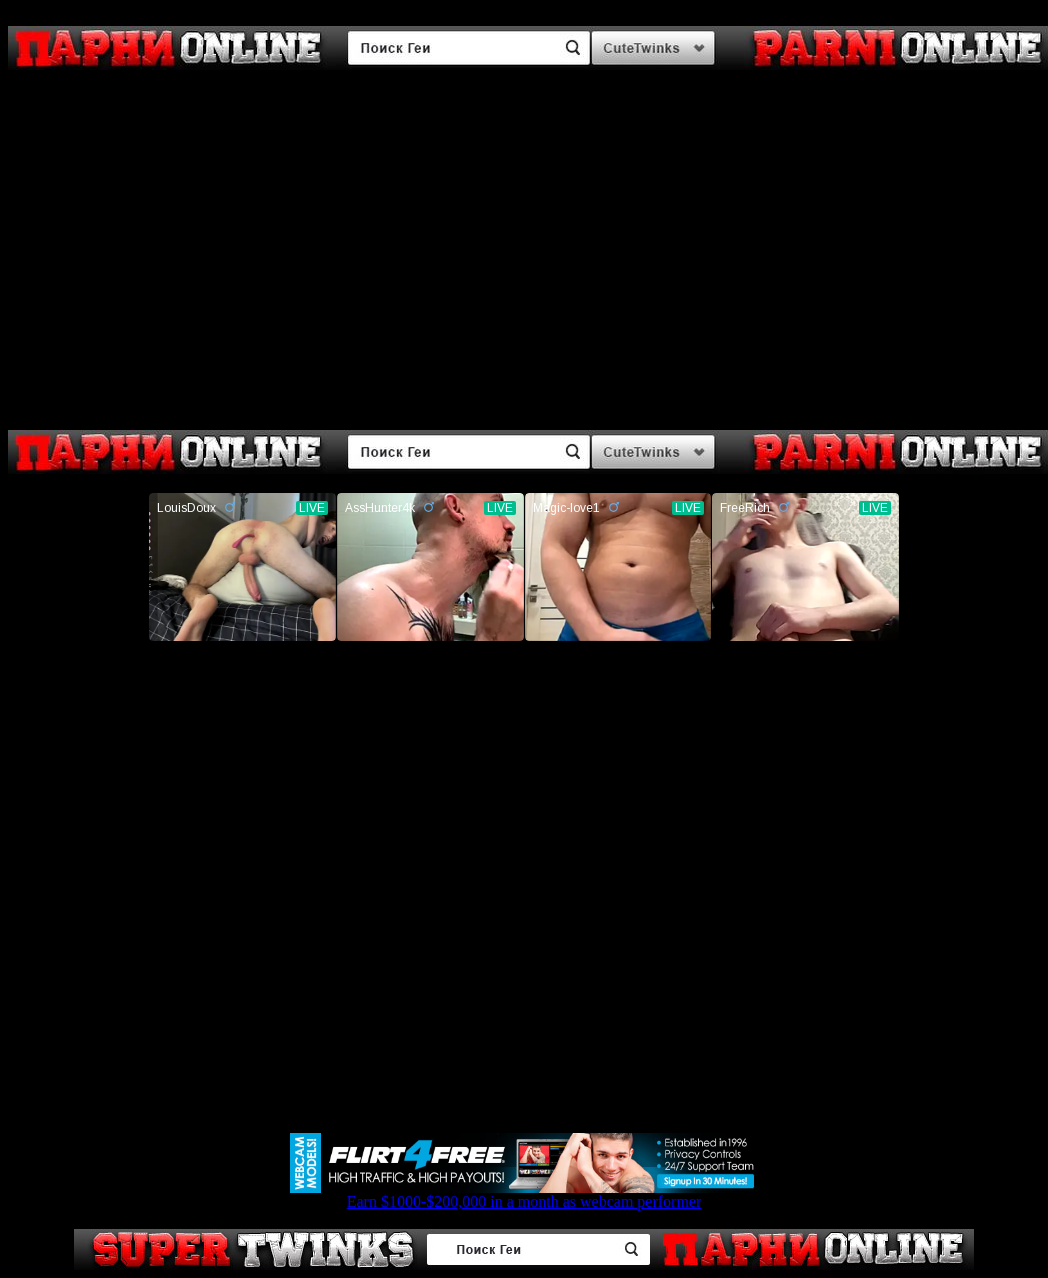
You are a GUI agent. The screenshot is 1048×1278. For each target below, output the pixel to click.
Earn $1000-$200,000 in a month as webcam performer (524, 1194)
